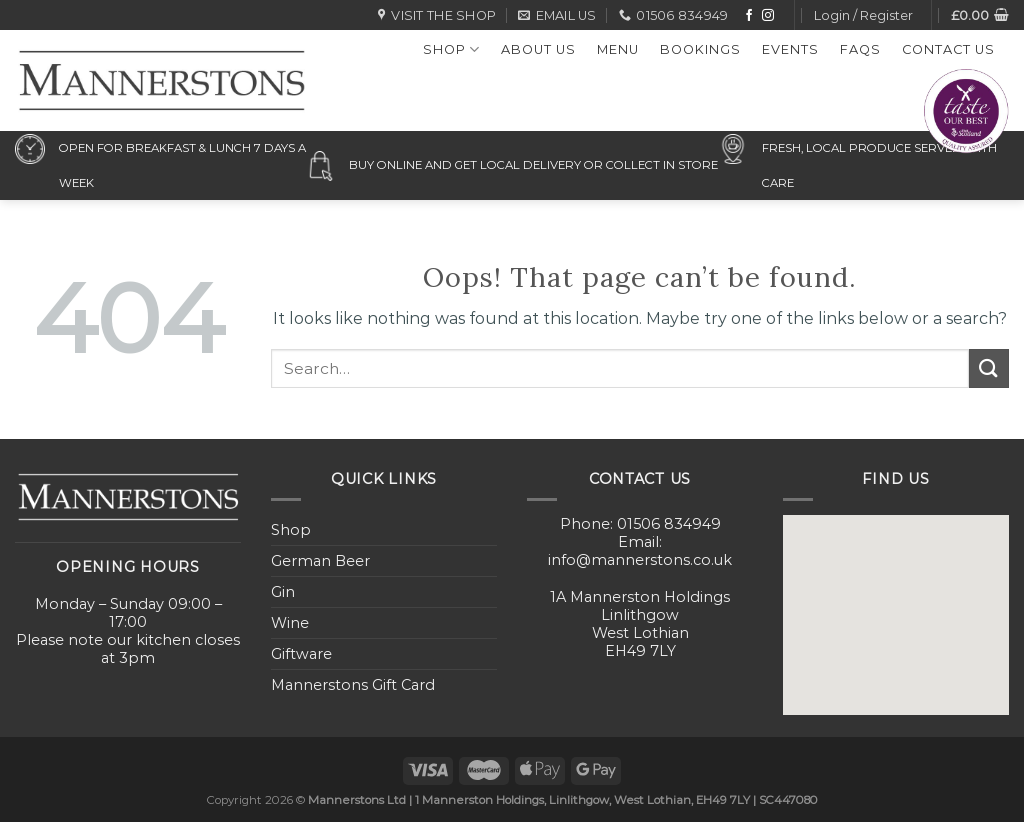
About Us (538, 49)
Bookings (700, 49)
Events (790, 49)
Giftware (301, 654)
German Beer (320, 561)
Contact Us (948, 49)
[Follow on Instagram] (768, 16)
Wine (290, 623)
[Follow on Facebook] (749, 16)
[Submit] (989, 368)
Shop (451, 49)
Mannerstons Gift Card (353, 685)
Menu (618, 49)
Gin (283, 592)
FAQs (860, 49)
